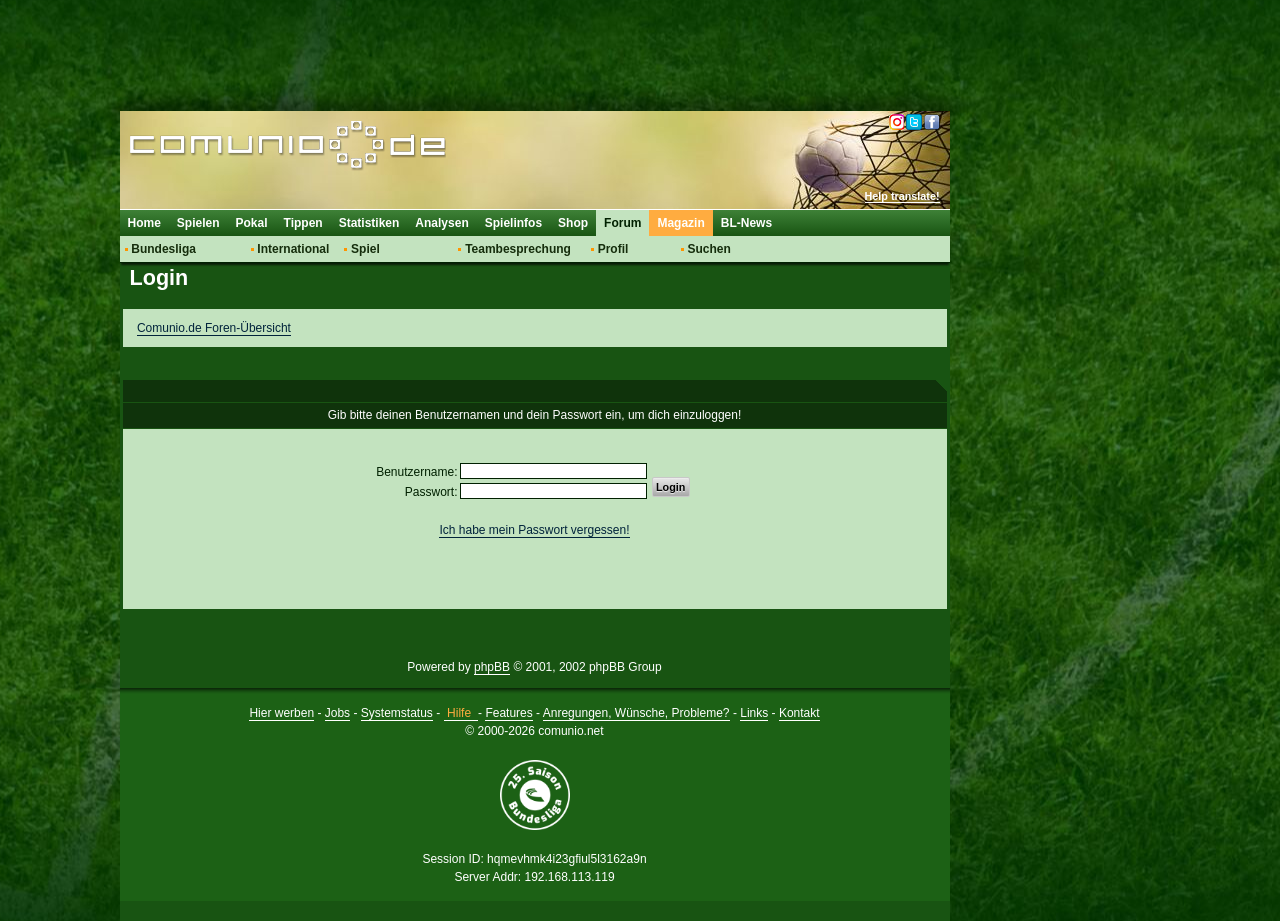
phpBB (492, 667)
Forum (622, 223)
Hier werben (281, 713)
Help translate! (902, 196)
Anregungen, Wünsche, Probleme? (636, 713)
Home (144, 223)
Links (754, 713)
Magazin (680, 223)
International (293, 249)
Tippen (303, 223)
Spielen (198, 223)
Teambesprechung (518, 249)
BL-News (746, 223)
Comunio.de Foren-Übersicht (214, 328)
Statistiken (369, 223)
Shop (573, 223)
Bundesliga (163, 249)
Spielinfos (513, 223)
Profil (613, 249)
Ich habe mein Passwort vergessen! (534, 530)
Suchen (708, 249)
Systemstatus (397, 713)
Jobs (337, 713)
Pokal (252, 223)
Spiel (365, 249)
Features (508, 713)
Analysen (441, 223)
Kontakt (799, 713)
